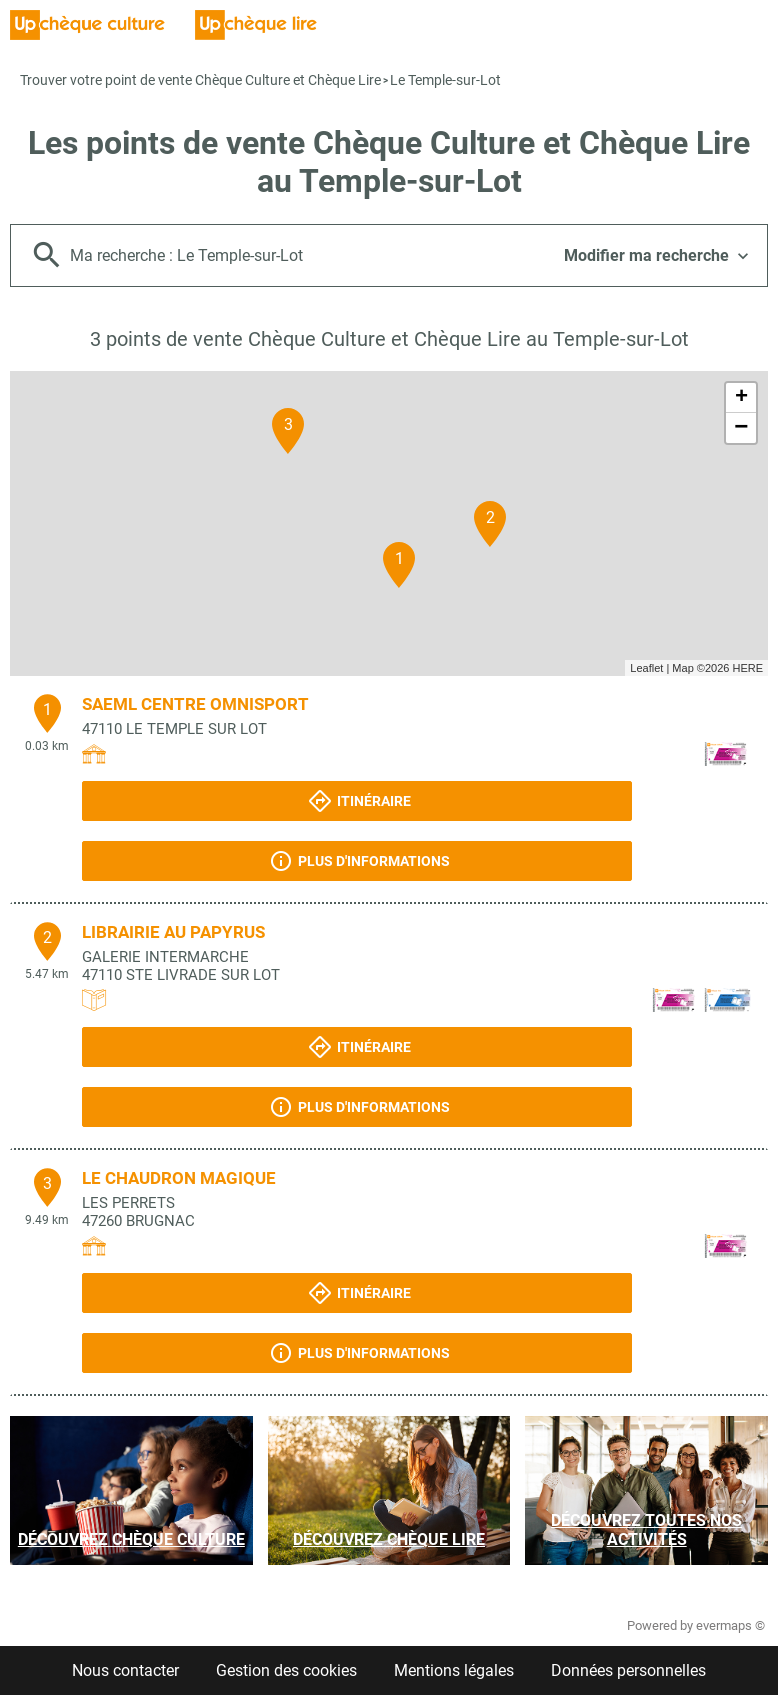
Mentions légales (454, 1670)
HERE (747, 668)
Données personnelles (628, 1670)
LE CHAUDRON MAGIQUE (179, 1178)
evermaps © (730, 1625)
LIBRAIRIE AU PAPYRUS (173, 932)
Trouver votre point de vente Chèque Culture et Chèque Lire (200, 80)
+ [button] (741, 398)
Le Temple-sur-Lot (445, 80)
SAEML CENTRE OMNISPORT (195, 704)
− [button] (741, 428)
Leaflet (646, 668)
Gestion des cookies (286, 1670)
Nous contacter (125, 1670)
